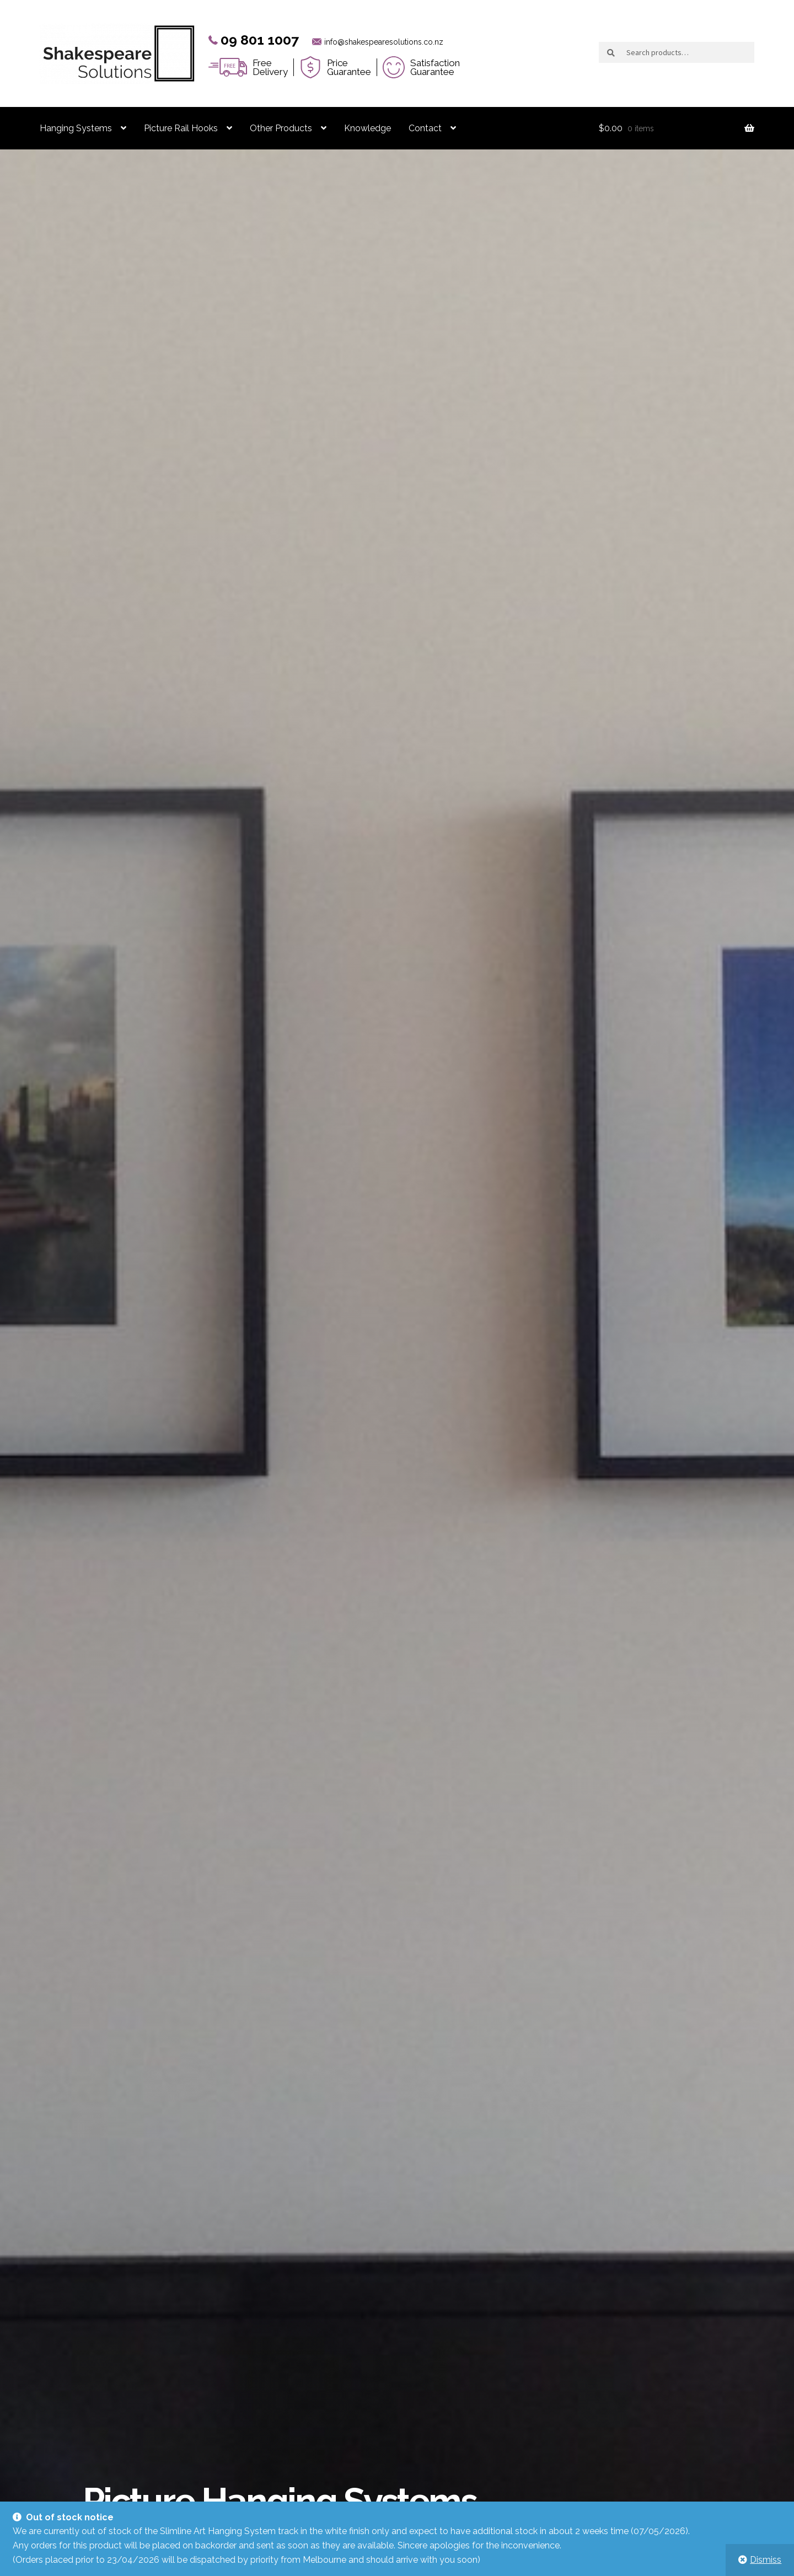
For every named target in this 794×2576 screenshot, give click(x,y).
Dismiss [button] (765, 2559)
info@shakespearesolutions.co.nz (383, 41)
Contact (425, 128)
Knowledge (367, 128)
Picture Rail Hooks (181, 128)
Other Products (281, 128)
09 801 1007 (260, 39)
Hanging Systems (76, 128)
